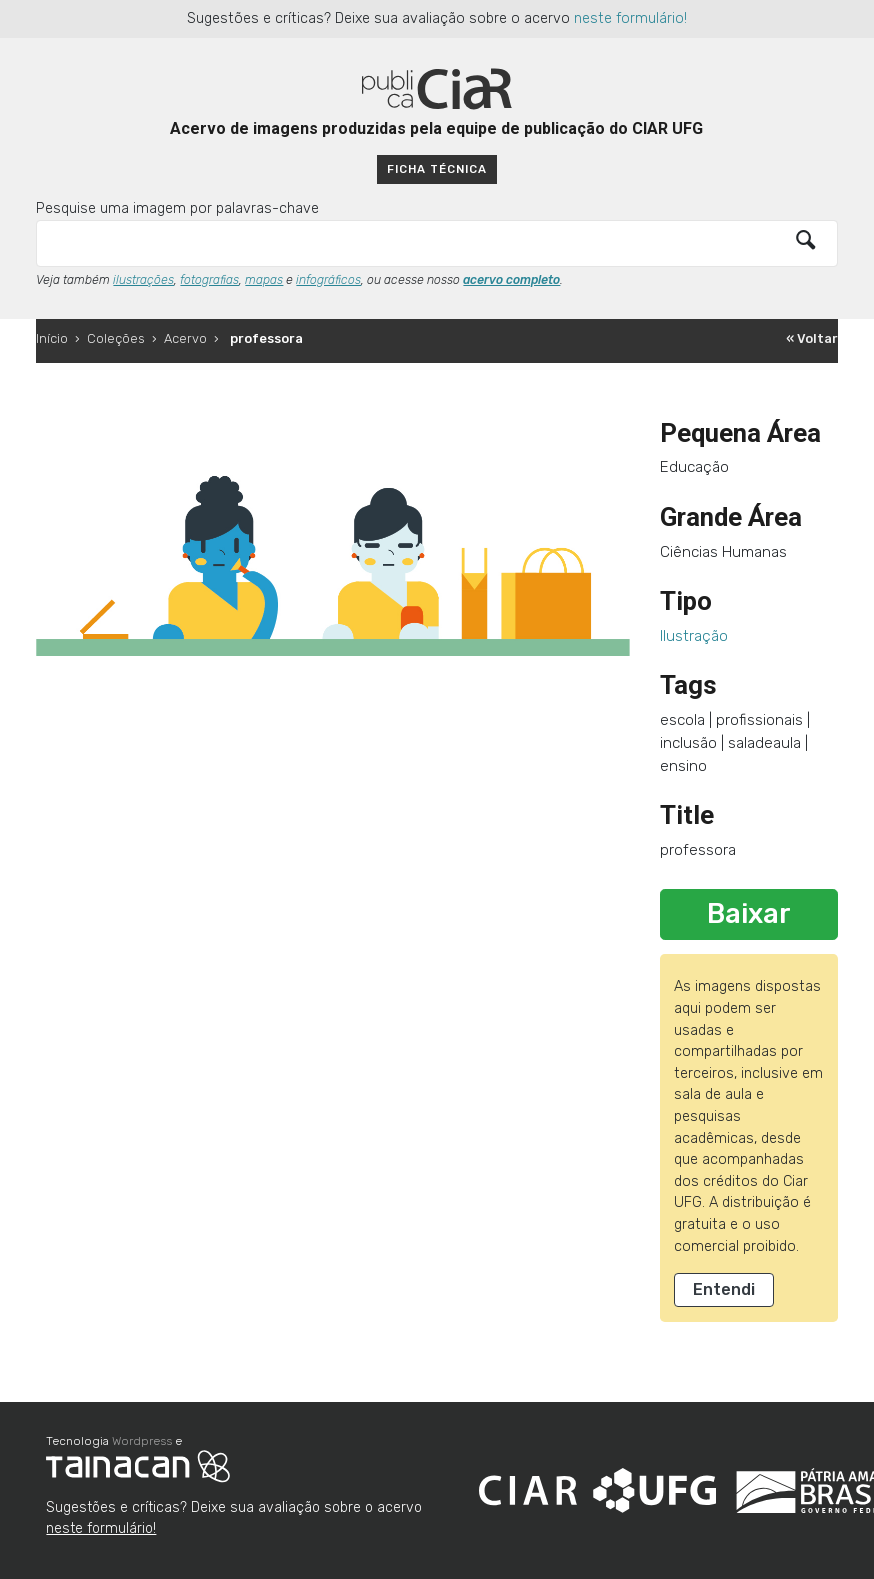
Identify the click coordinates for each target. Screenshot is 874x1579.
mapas (264, 280)
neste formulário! (630, 18)
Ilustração (694, 636)
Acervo (185, 338)
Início (52, 338)
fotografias (209, 280)
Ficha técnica (437, 169)
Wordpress (142, 1441)
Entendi (724, 1289)
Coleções (116, 338)
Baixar (749, 914)
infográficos (328, 280)
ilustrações (143, 280)
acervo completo (511, 280)
